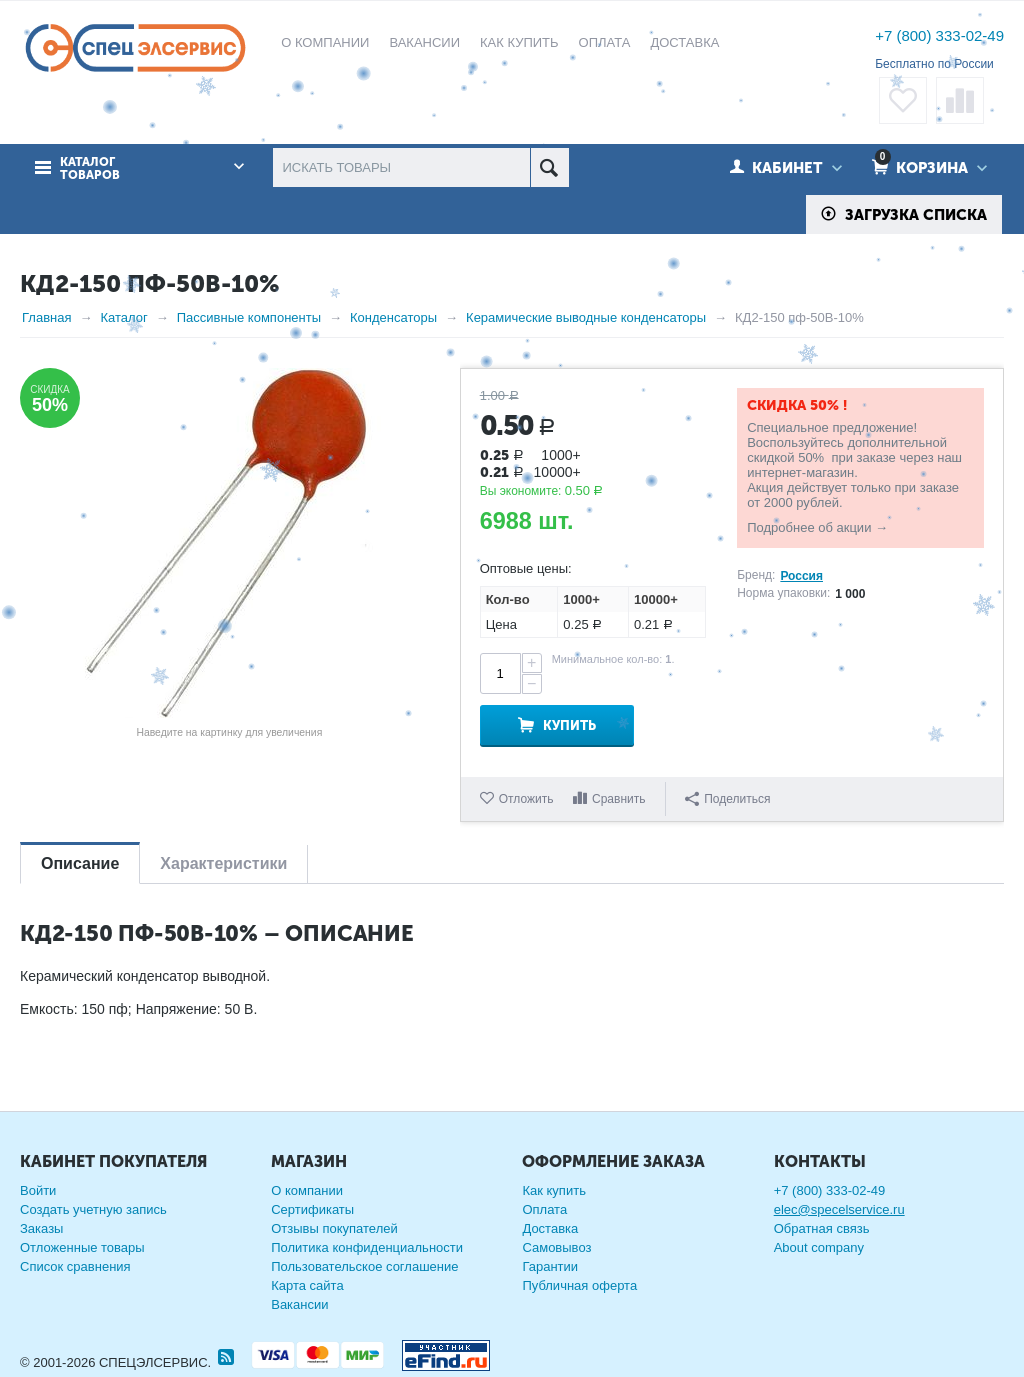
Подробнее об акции (809, 527)
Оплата (544, 1209)
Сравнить (618, 799)
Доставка (550, 1228)
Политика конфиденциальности (367, 1247)
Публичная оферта (579, 1285)
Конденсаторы (393, 317)
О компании (307, 1190)
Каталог (123, 317)
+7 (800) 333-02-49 (939, 35)
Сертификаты (312, 1209)
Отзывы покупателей (334, 1228)
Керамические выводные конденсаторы (586, 317)
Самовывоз (556, 1247)
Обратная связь (822, 1228)
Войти (38, 1190)
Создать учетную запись (93, 1209)
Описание (80, 863)
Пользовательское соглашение (364, 1266)
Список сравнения (75, 1266)
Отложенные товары (82, 1247)
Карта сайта (307, 1285)
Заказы (41, 1228)
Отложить (526, 799)
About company (819, 1247)
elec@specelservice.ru (839, 1209)
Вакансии (299, 1304)
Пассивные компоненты (249, 317)
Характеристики (223, 863)
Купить (569, 725)
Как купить (553, 1190)
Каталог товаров (90, 169)
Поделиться (727, 799)
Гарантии (550, 1266)
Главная (46, 317)
